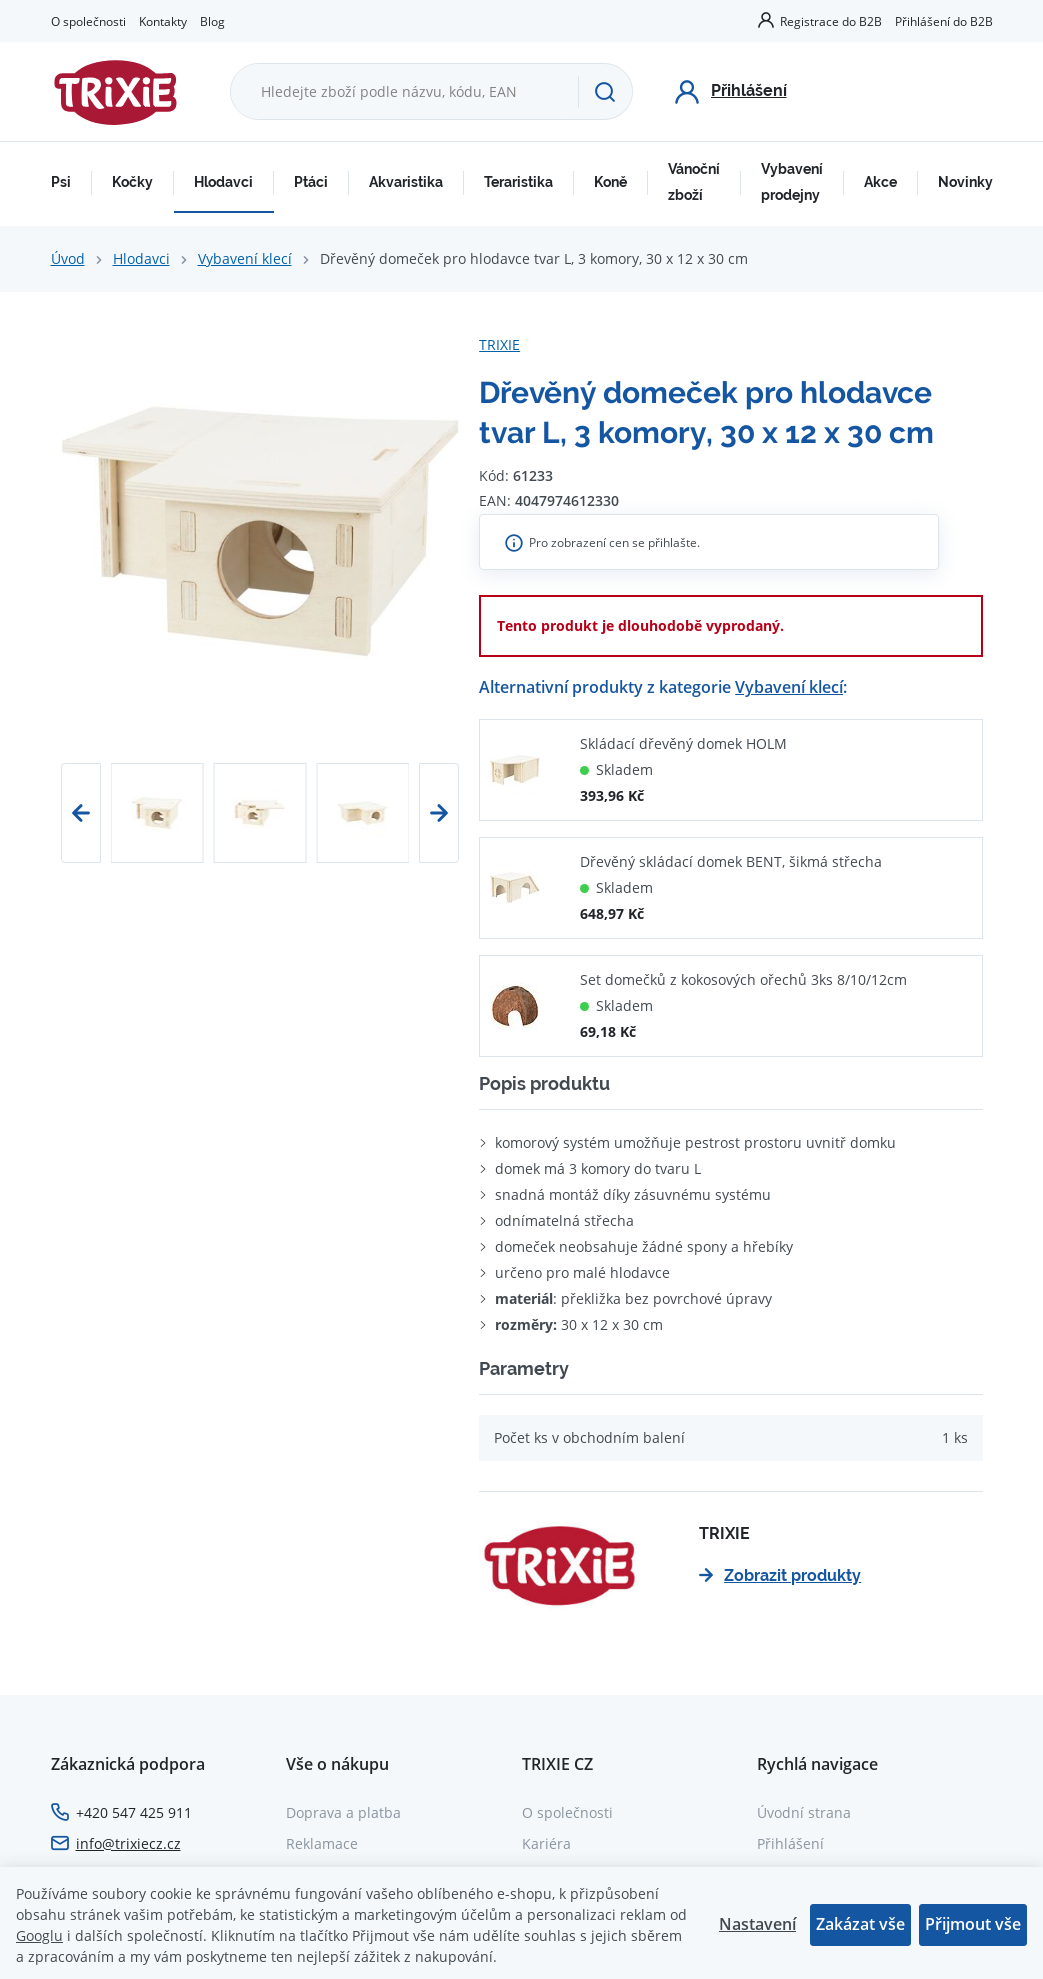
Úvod (68, 258)
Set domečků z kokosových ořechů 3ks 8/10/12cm (743, 979)
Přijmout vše (973, 1924)
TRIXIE (499, 344)
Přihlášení (790, 1843)
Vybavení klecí (245, 258)
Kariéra (546, 1843)
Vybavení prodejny (792, 182)
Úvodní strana (804, 1812)
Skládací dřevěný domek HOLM (683, 743)
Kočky (132, 182)
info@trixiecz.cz (128, 1843)
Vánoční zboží (694, 182)
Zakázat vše (860, 1924)
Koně (610, 182)
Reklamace (322, 1843)
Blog (212, 21)
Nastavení (757, 1924)
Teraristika (518, 182)
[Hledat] (605, 92)
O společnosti (88, 21)
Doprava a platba (343, 1812)
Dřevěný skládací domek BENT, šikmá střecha (731, 861)
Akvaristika (406, 182)
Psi (61, 182)
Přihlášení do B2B (944, 21)
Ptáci (311, 182)
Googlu (39, 1935)
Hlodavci (223, 182)
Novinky (965, 182)
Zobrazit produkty (780, 1575)
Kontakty (163, 21)
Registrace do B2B (831, 21)
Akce (880, 182)
